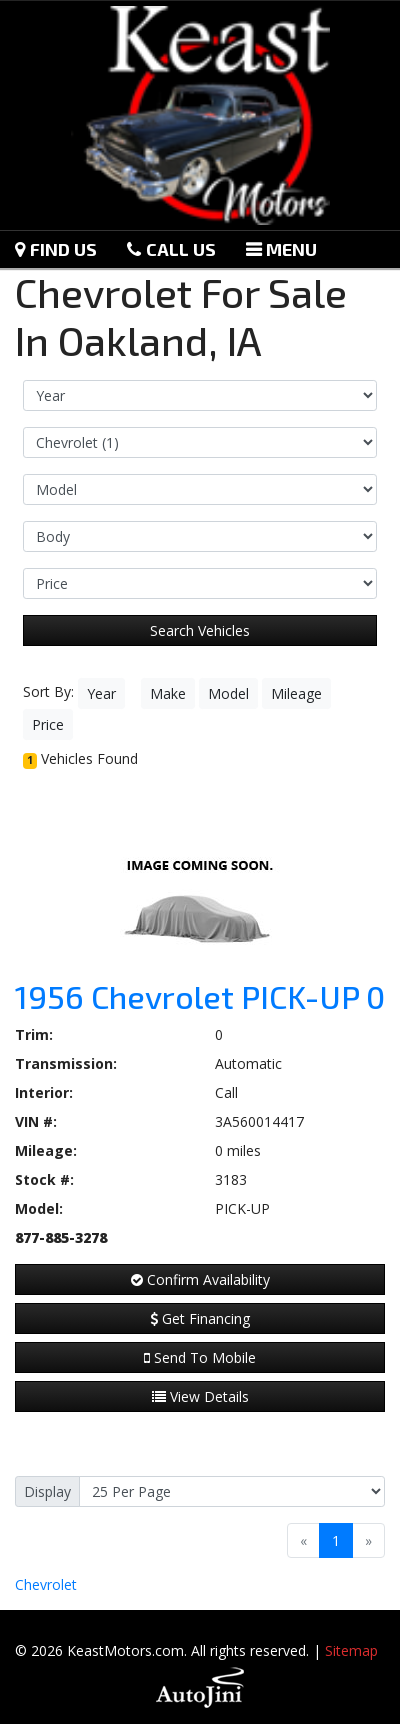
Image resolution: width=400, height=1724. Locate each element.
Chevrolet (46, 1584)
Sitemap (351, 1650)
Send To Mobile (200, 1357)
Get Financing (200, 1318)
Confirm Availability (200, 1279)
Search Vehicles (200, 630)
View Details (200, 1396)
